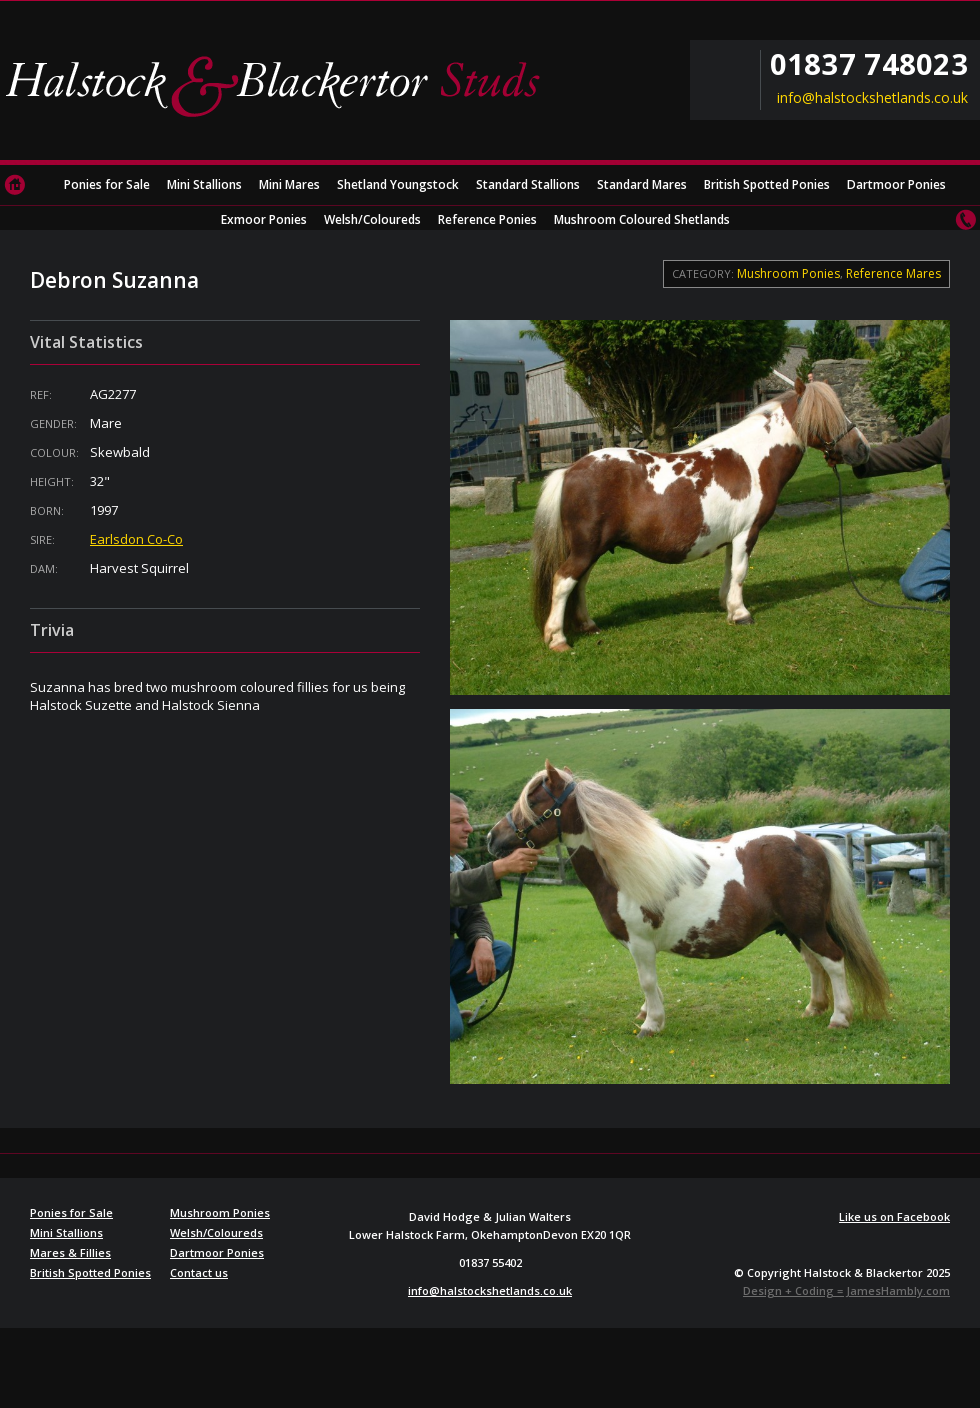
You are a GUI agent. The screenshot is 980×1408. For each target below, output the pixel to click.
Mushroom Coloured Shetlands (642, 219)
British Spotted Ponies (767, 184)
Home (15, 185)
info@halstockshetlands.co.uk (872, 98)
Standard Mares (642, 184)
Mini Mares (289, 184)
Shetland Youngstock (398, 184)
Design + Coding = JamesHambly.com (846, 1290)
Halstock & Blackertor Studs (280, 85)
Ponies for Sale (107, 184)
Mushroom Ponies (788, 273)
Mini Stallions (204, 184)
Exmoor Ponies (264, 219)
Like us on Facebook (894, 1216)
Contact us (965, 220)
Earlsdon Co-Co (136, 539)
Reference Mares (893, 273)
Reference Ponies (487, 219)
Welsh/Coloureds (372, 219)
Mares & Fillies (70, 1252)
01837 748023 (869, 64)
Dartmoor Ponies (896, 184)
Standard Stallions (528, 184)
